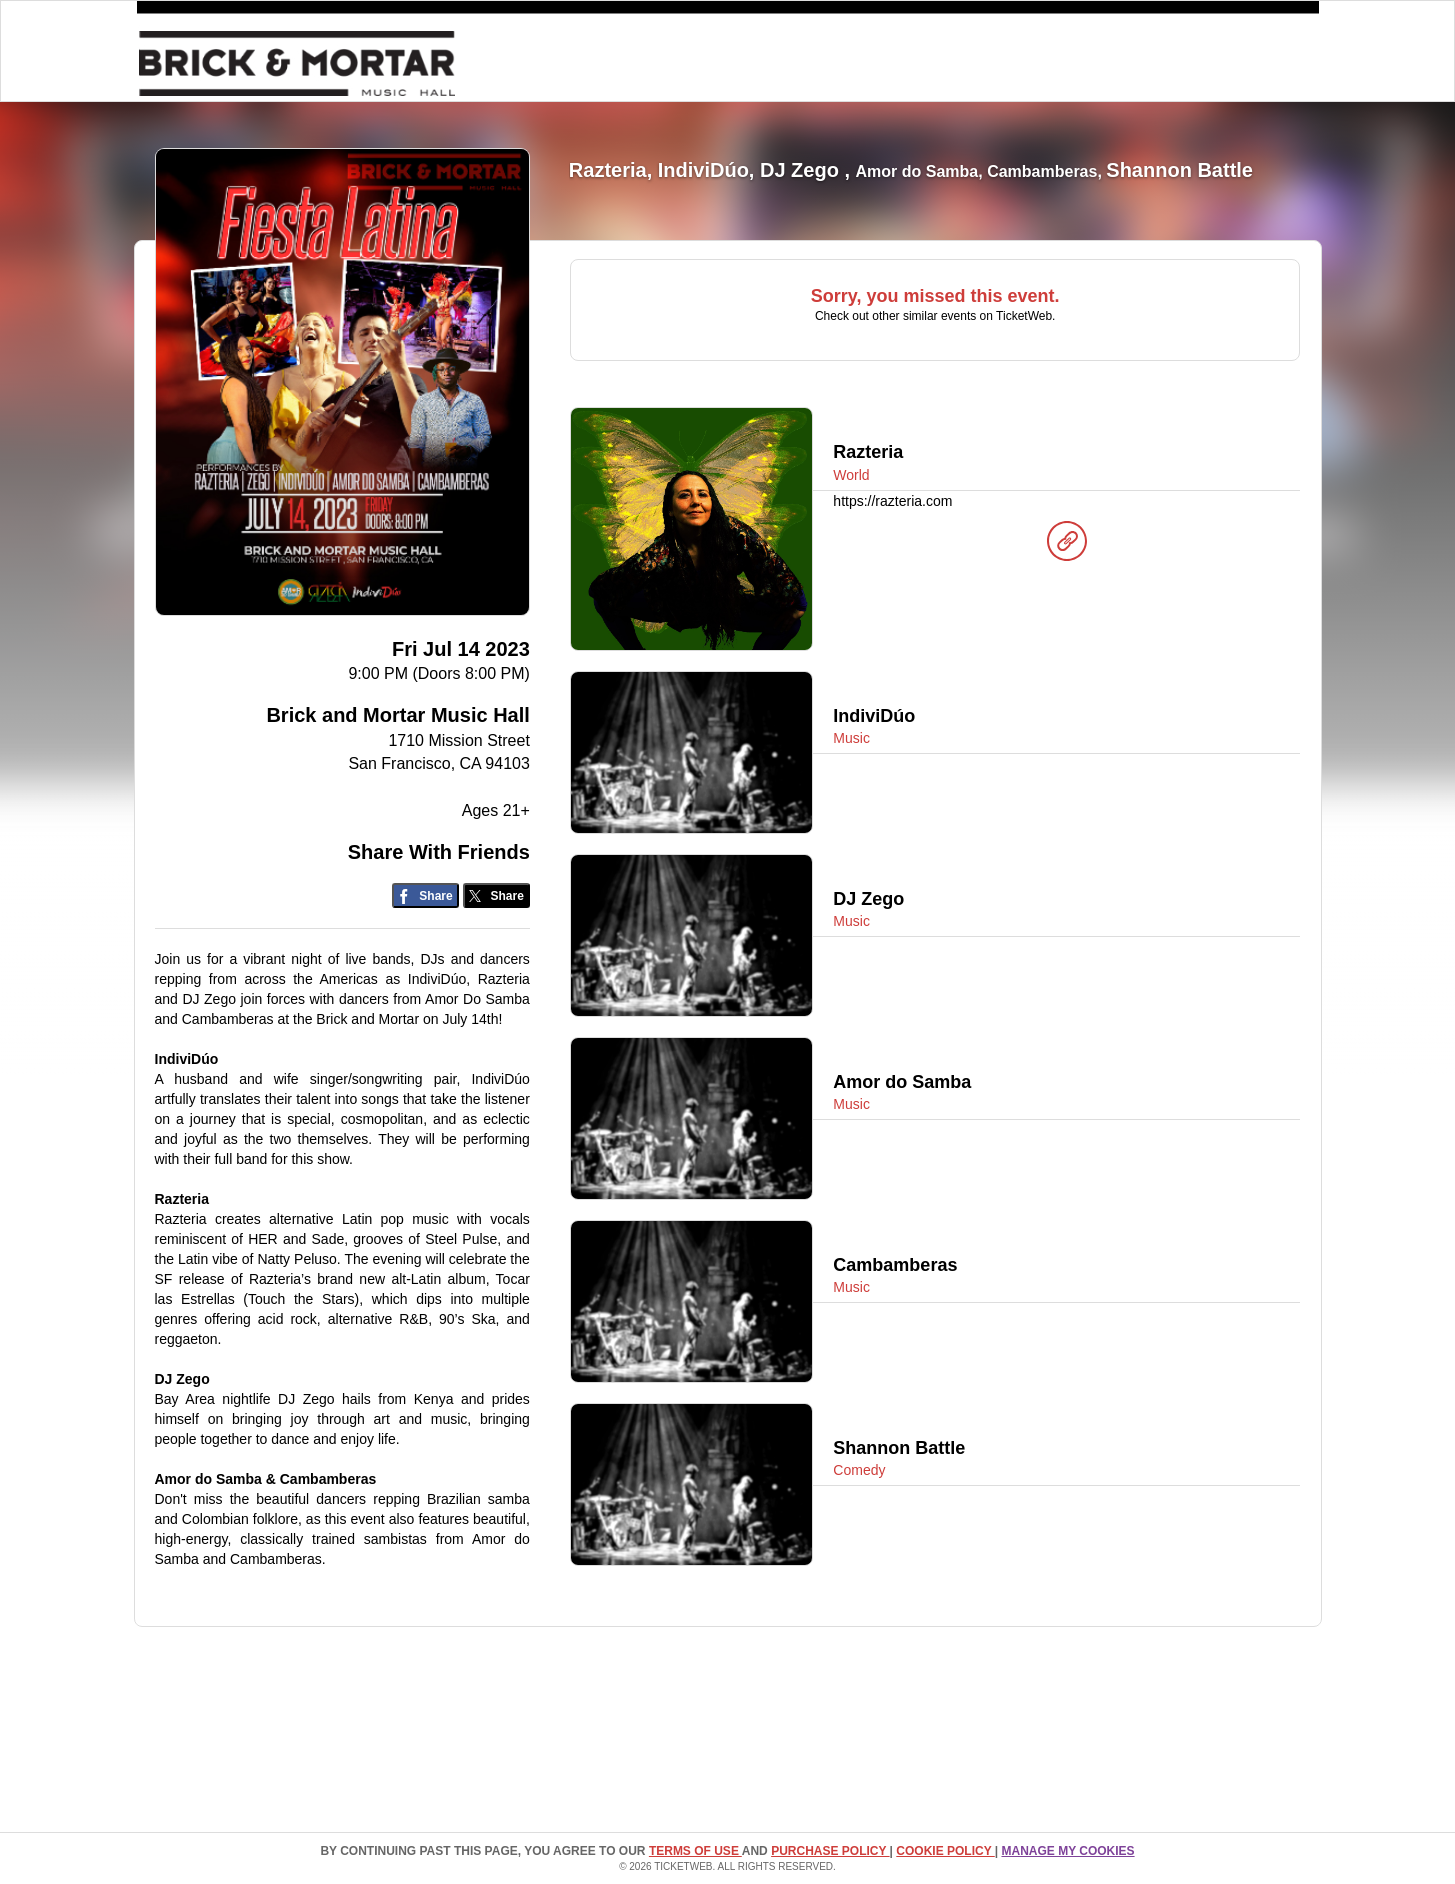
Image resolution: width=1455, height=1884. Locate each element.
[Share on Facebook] (425, 895)
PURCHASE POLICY (830, 1851)
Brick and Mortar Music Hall (397, 715)
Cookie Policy (945, 1851)
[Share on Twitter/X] (496, 895)
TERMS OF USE (695, 1851)
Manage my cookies (1067, 1851)
